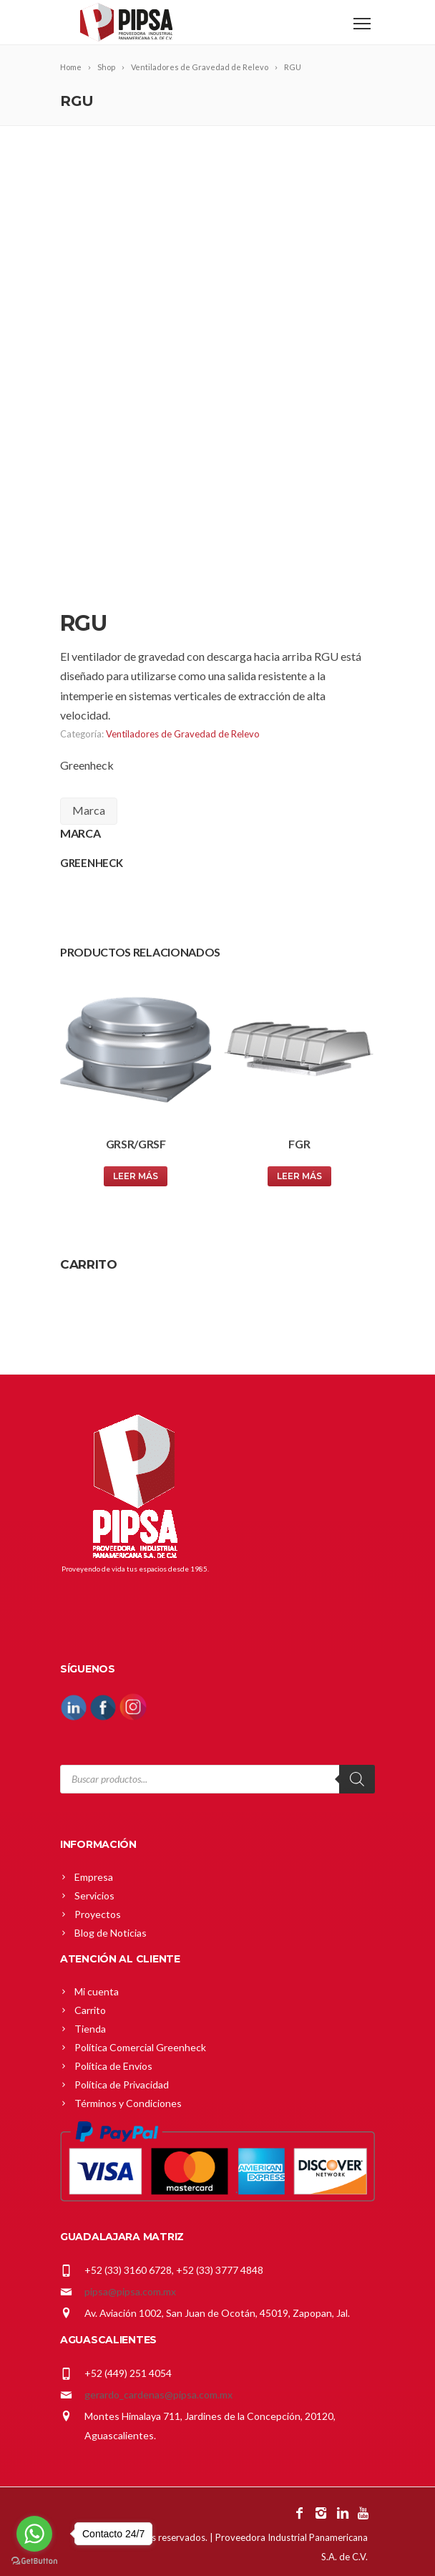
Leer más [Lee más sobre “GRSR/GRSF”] (135, 1176)
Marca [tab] (88, 810)
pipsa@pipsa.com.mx (130, 2291)
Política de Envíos (113, 2066)
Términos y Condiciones (128, 2103)
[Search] (357, 1779)
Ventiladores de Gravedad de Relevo (183, 734)
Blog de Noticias (110, 1933)
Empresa (93, 1877)
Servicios (94, 1895)
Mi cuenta (96, 1991)
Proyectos (97, 1914)
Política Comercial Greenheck (140, 2047)
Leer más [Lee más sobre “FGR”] (299, 1176)
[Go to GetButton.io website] (34, 2561)
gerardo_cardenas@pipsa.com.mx (158, 2394)
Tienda (90, 2029)
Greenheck (87, 765)
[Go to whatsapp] (34, 2534)
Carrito (90, 2010)
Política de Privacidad (121, 2084)
